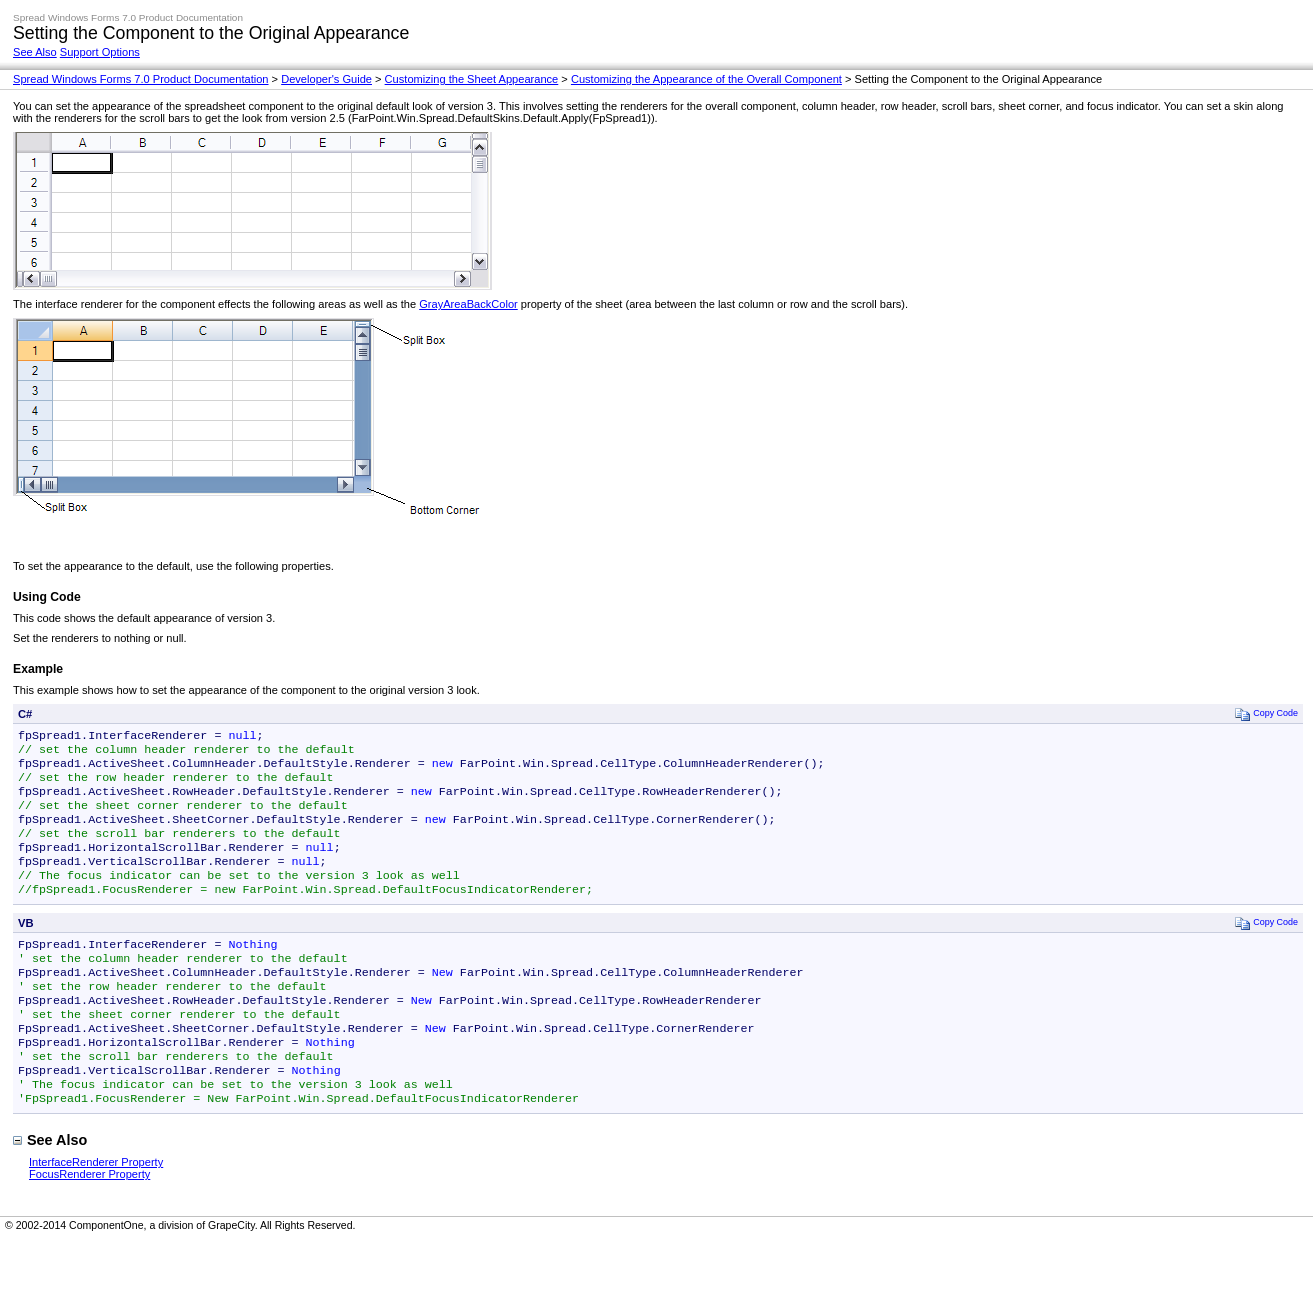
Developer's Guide (326, 79)
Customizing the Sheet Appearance (472, 79)
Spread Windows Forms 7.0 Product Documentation (141, 79)
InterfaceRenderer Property (96, 1210)
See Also (35, 52)
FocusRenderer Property (89, 1222)
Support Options (100, 52)
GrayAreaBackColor (468, 304)
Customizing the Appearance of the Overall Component (706, 79)
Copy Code (1266, 713)
